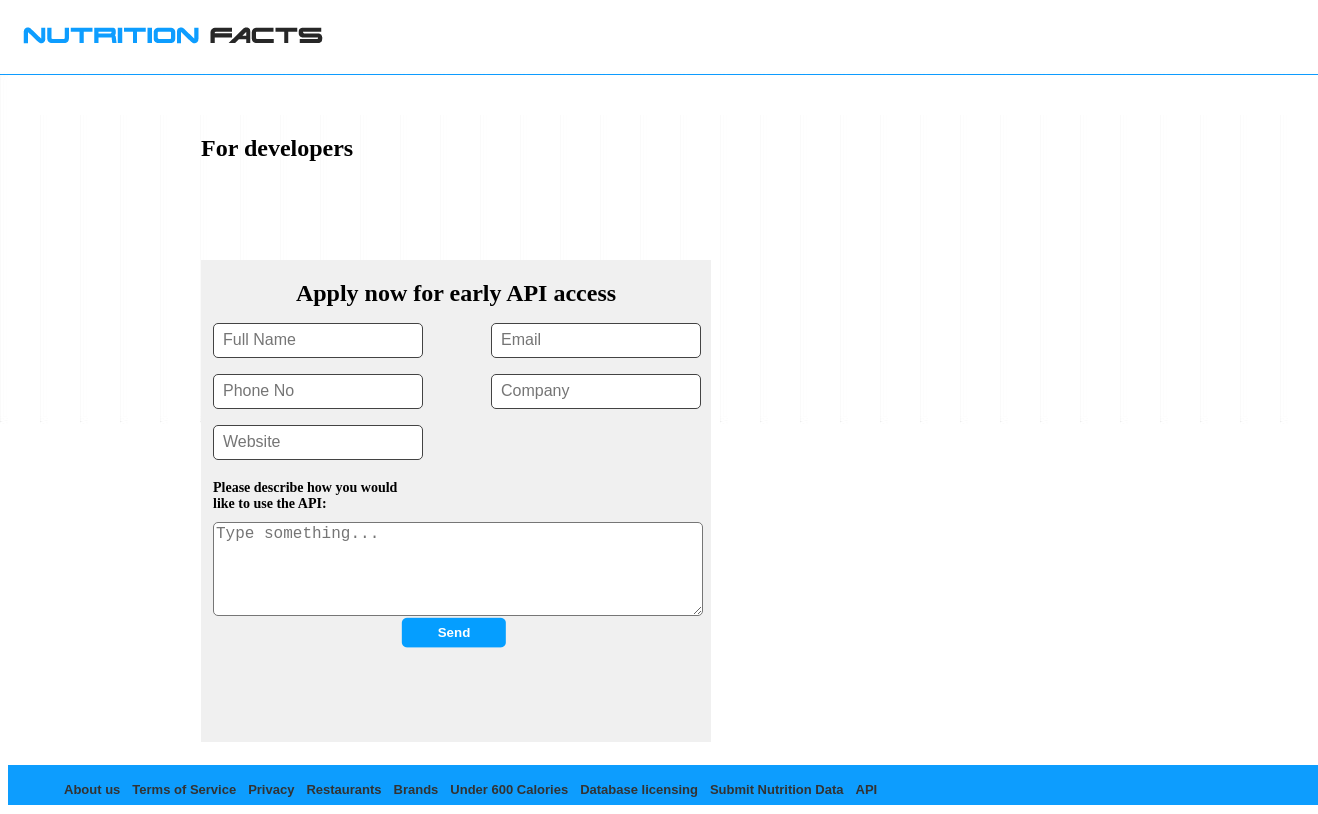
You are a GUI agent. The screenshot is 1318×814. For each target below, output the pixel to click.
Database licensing (639, 789)
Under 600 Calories (509, 789)
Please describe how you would (305, 487)
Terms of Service (184, 789)
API (867, 789)
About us (92, 789)
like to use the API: (270, 503)
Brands (416, 789)
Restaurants (343, 789)
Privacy (271, 789)
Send (454, 632)
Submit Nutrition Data (777, 789)
